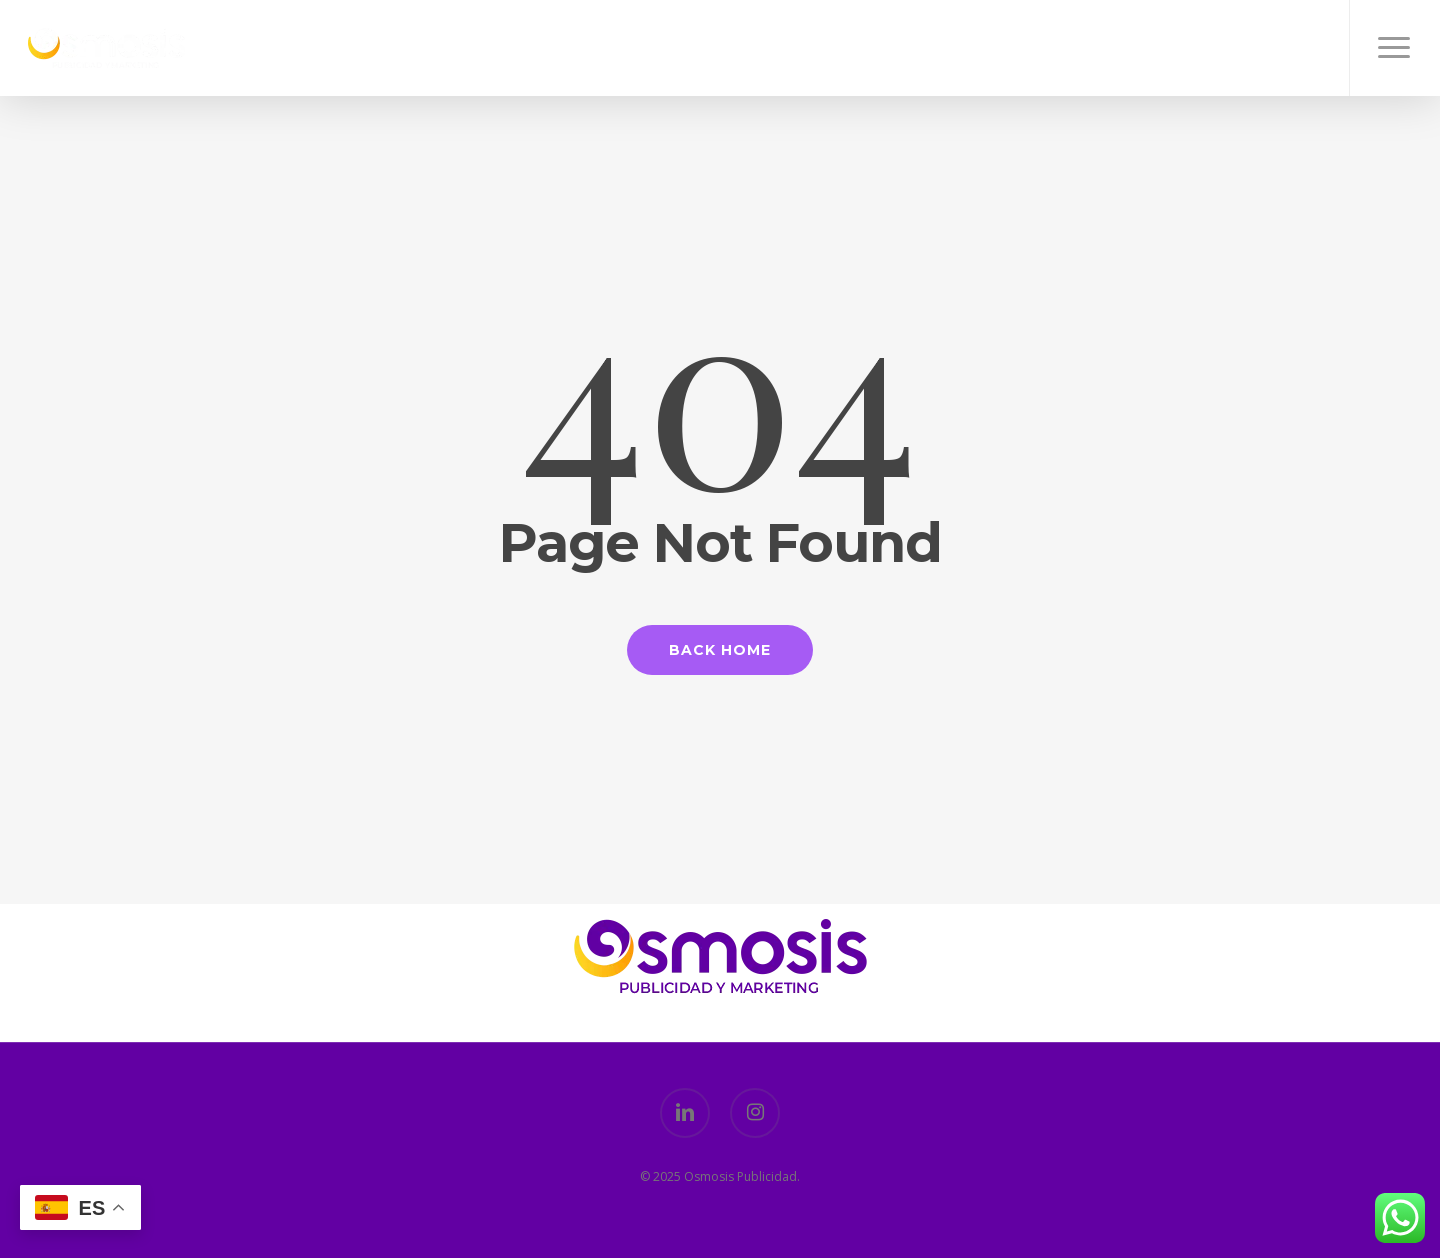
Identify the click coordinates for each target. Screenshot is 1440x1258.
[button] (1394, 48)
